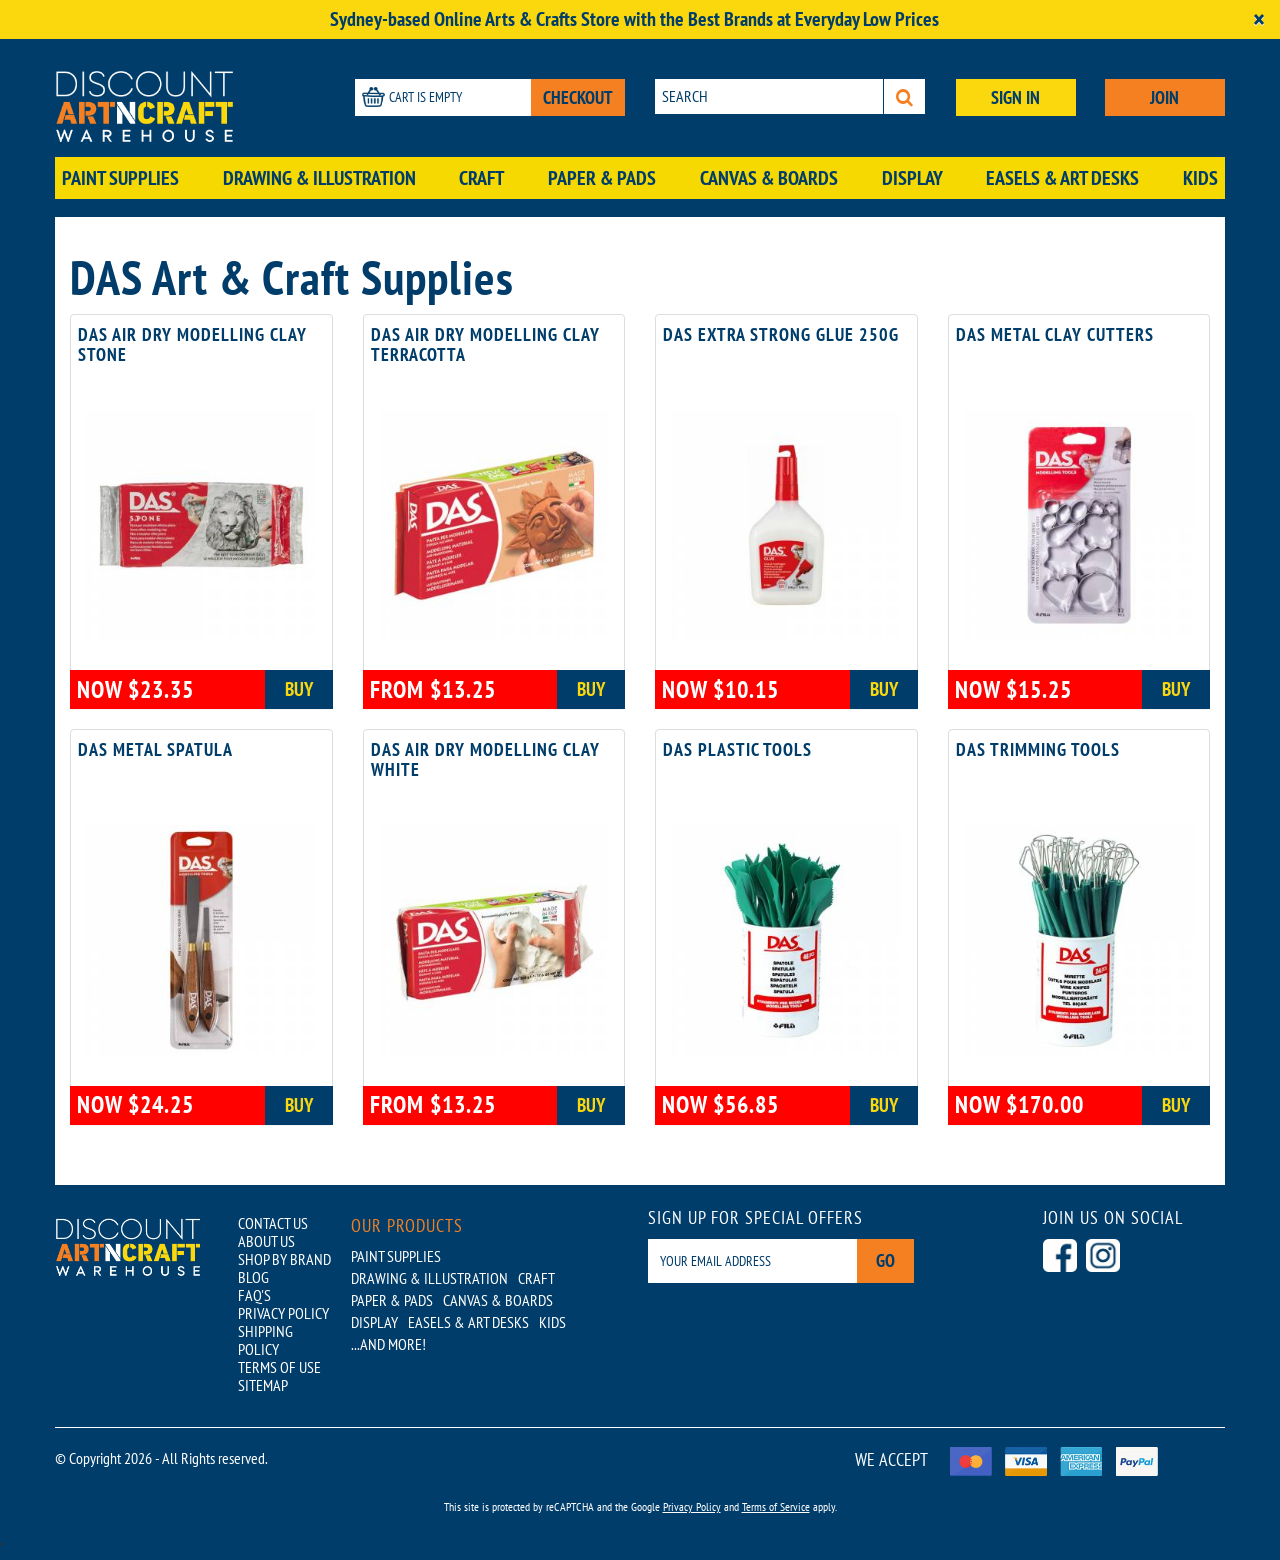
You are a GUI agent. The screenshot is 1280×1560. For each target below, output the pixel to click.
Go (885, 1260)
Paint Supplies (120, 178)
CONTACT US (273, 1223)
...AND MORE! (388, 1344)
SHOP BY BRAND (284, 1259)
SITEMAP (263, 1385)
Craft (481, 178)
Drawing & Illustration (319, 178)
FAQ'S (254, 1295)
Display (912, 178)
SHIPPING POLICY (265, 1340)
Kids (1200, 178)
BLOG (253, 1277)
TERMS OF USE (279, 1367)
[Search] (904, 96)
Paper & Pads (602, 178)
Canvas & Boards (769, 178)
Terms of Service (776, 1506)
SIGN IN (1015, 97)
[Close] (1259, 19)
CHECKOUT (578, 97)
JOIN (1164, 97)
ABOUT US (266, 1241)
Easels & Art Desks (1062, 178)
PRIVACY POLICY (283, 1313)
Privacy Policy (692, 1506)
